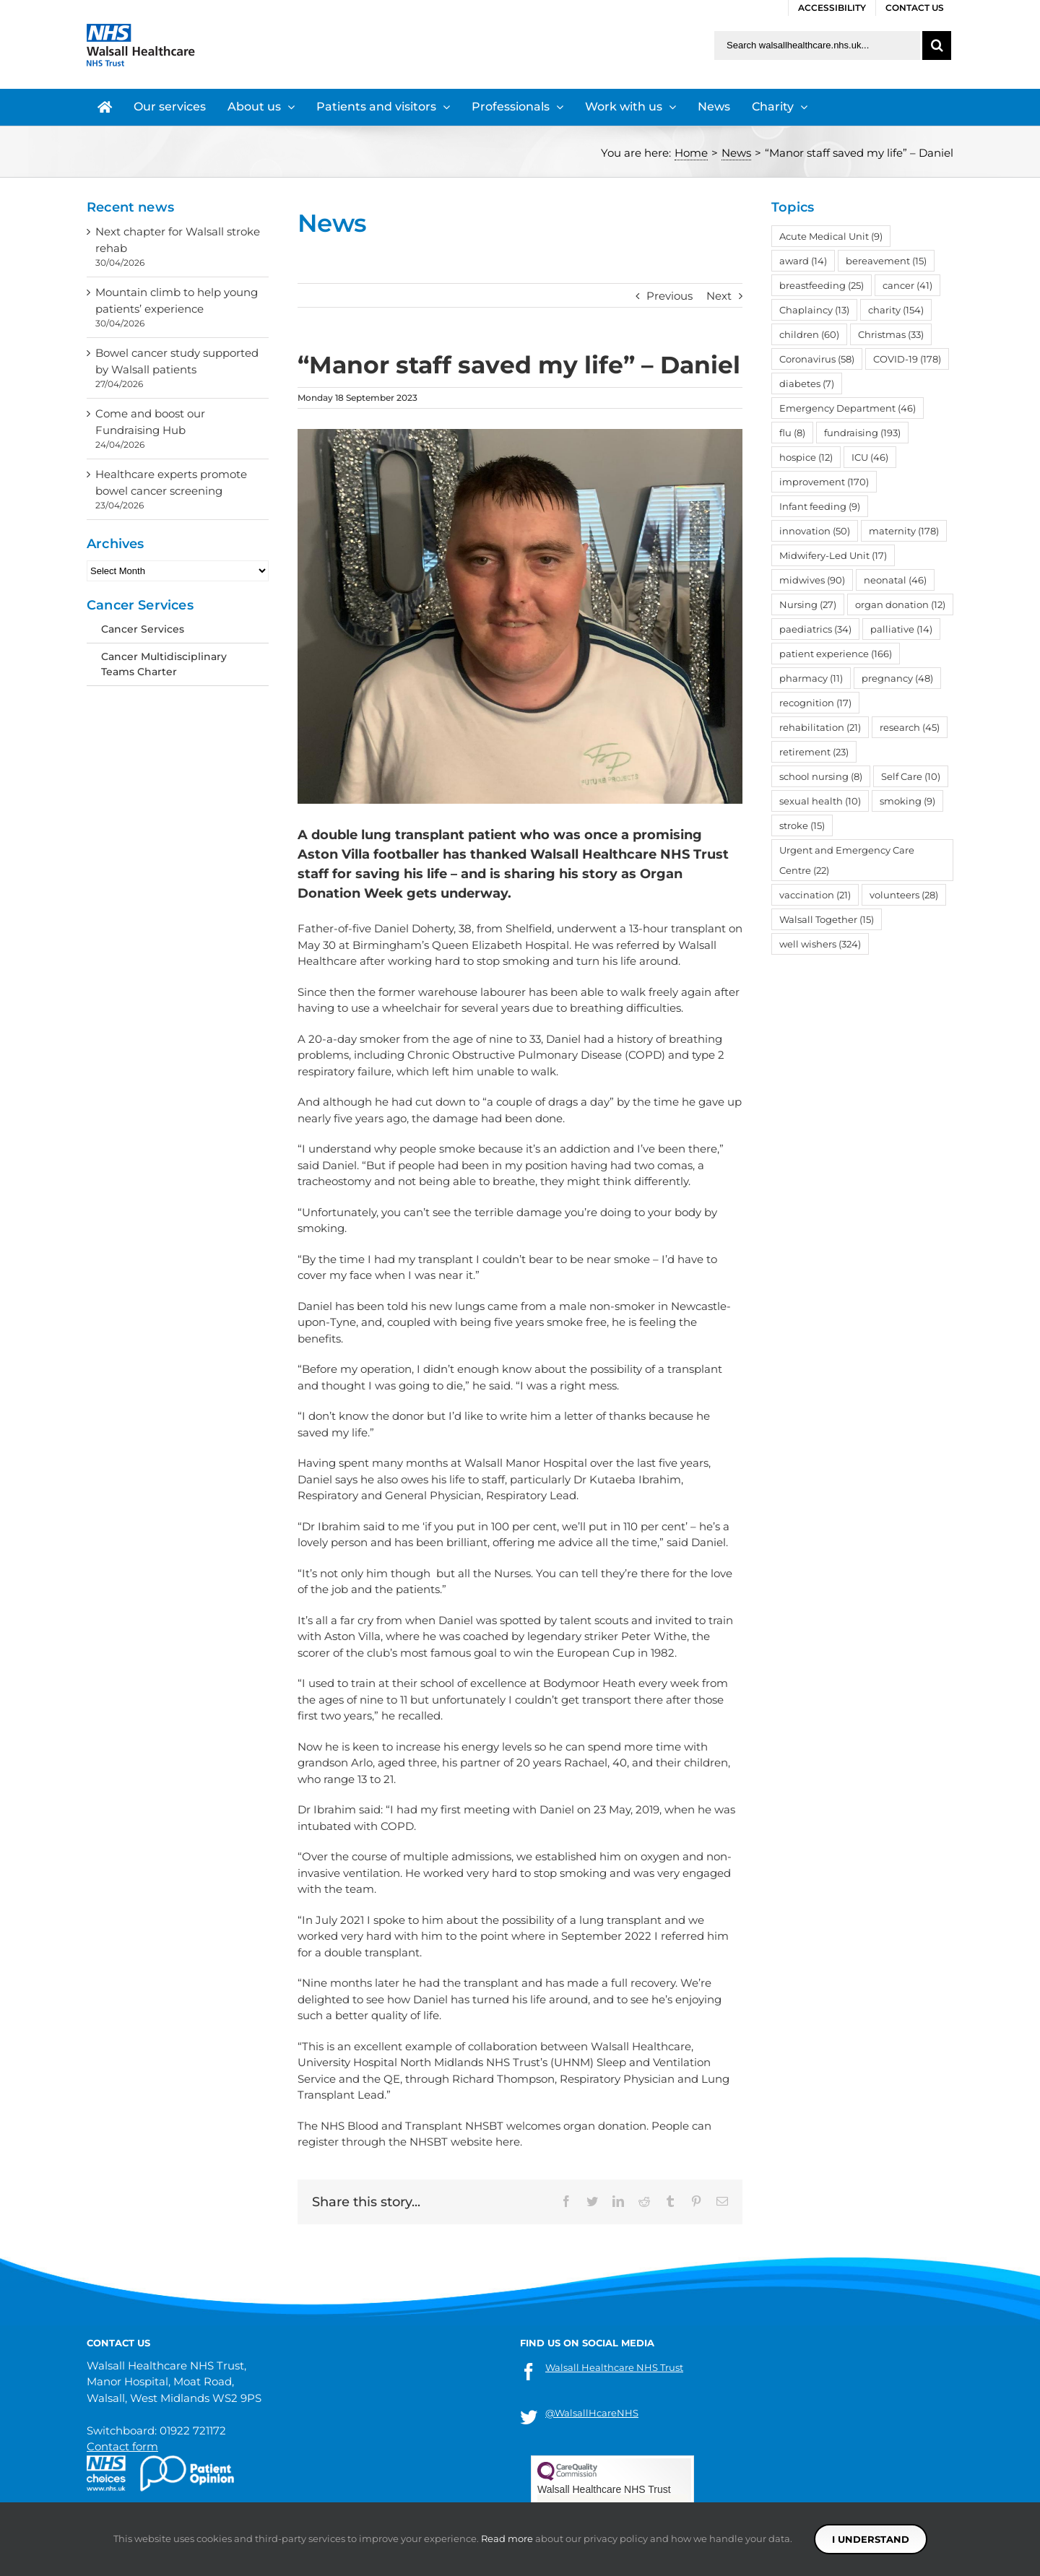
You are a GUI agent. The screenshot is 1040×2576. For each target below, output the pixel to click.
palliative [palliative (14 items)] (901, 629)
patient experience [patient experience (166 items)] (835, 653)
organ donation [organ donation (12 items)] (900, 604)
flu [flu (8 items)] (792, 432)
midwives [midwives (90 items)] (812, 580)
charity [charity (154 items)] (896, 310)
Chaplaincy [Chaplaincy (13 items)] (814, 310)
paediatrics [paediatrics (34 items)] (815, 629)
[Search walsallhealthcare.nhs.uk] (817, 45)
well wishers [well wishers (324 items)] (820, 944)
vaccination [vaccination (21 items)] (815, 895)
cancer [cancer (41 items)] (907, 285)
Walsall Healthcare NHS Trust (614, 2367)
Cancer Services (142, 629)
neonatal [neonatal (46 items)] (895, 580)
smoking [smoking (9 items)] (907, 801)
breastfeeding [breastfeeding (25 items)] (821, 285)
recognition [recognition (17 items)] (815, 702)
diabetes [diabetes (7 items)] (806, 383)
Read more (507, 2538)
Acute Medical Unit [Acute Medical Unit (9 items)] (831, 236)
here (507, 2141)
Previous (669, 296)
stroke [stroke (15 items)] (802, 825)
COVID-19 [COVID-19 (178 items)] (907, 359)
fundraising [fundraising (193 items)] (862, 432)
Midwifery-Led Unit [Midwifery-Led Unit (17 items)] (833, 555)
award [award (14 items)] (803, 260)
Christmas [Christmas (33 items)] (891, 334)
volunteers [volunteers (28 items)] (904, 895)
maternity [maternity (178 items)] (904, 531)
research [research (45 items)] (910, 727)
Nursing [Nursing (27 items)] (807, 604)
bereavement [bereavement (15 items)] (886, 260)
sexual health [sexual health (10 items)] (820, 801)
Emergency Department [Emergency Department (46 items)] (847, 408)
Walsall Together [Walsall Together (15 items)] (826, 919)
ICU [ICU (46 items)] (870, 457)
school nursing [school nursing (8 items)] (820, 776)
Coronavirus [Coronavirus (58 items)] (816, 359)
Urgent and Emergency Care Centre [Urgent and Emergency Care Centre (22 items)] (846, 860)
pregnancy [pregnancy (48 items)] (897, 678)
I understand (870, 2539)
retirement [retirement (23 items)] (814, 752)
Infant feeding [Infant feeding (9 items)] (819, 506)
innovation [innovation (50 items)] (814, 531)
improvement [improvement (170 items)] (824, 481)
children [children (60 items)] (809, 334)
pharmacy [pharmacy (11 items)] (811, 678)
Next (719, 296)
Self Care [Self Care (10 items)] (910, 776)
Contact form (122, 2446)
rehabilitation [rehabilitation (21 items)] (820, 727)
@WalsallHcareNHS (591, 2413)
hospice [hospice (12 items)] (806, 457)
